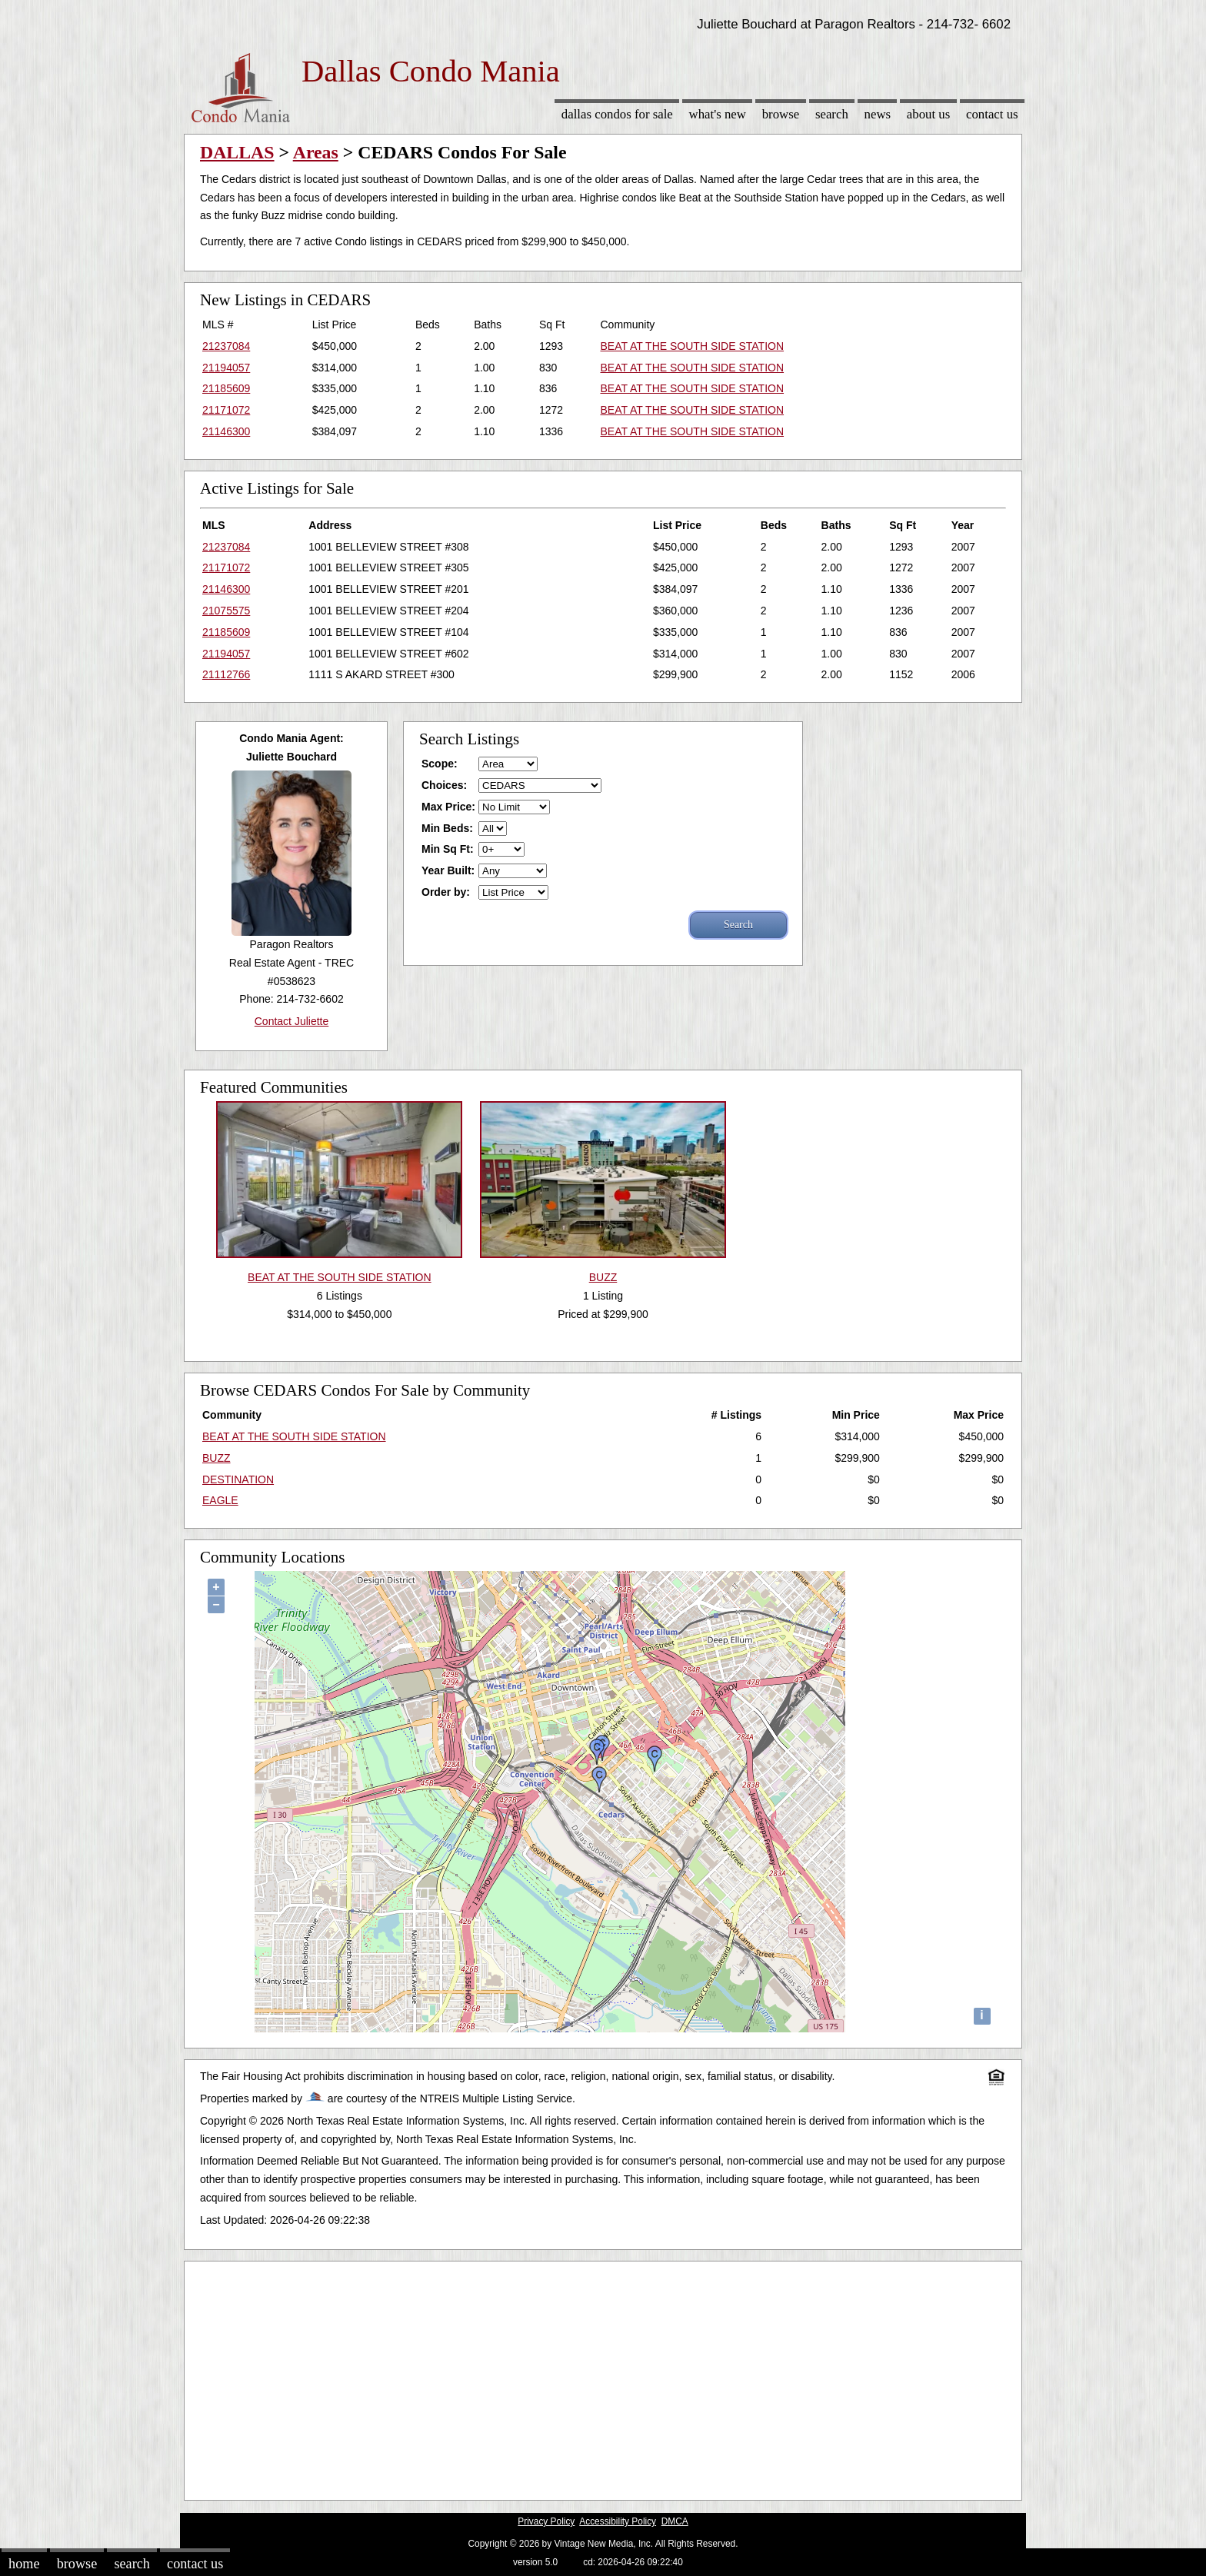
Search (831, 114)
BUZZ (216, 1458)
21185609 (226, 388)
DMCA (674, 2521)
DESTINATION (238, 1479)
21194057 (226, 367)
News (878, 114)
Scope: (439, 763)
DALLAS (237, 152)
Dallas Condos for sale (617, 114)
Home (23, 2563)
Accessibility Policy (617, 2521)
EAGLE (220, 1500)
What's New (717, 114)
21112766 (226, 674)
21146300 (226, 431)
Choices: (444, 785)
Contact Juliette (292, 1021)
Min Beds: (447, 828)
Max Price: (448, 806)
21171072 (226, 410)
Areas (315, 152)
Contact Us (992, 114)
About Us (928, 114)
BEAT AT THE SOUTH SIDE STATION (692, 346)
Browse (780, 114)
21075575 (226, 610)
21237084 (226, 346)
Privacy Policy (546, 2521)
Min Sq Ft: (447, 849)
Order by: (445, 892)
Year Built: (448, 870)
